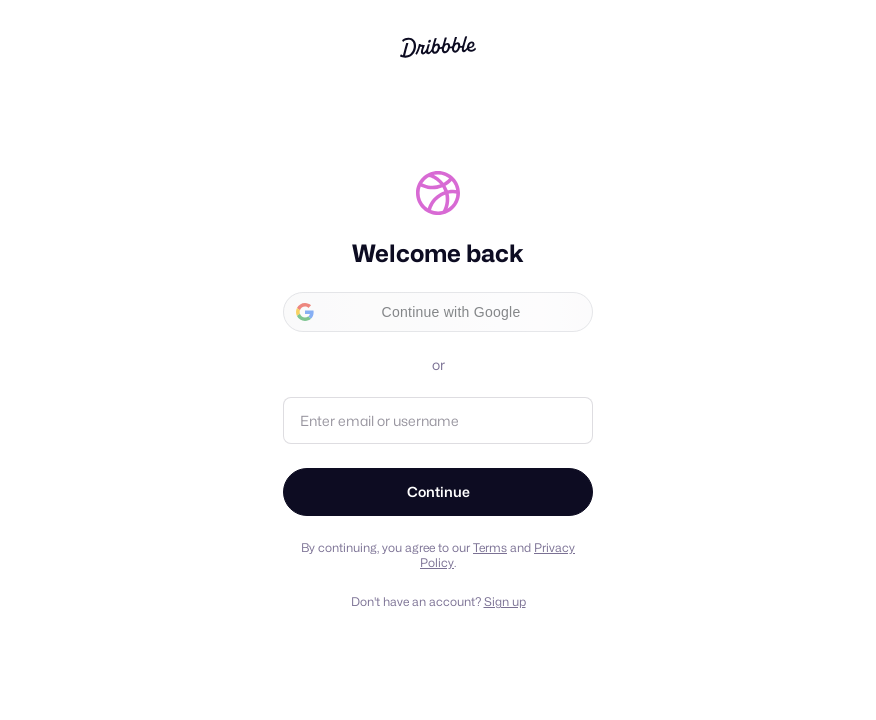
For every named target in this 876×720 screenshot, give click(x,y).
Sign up (505, 601)
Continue (438, 491)
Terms (490, 547)
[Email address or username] (438, 420)
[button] (438, 312)
